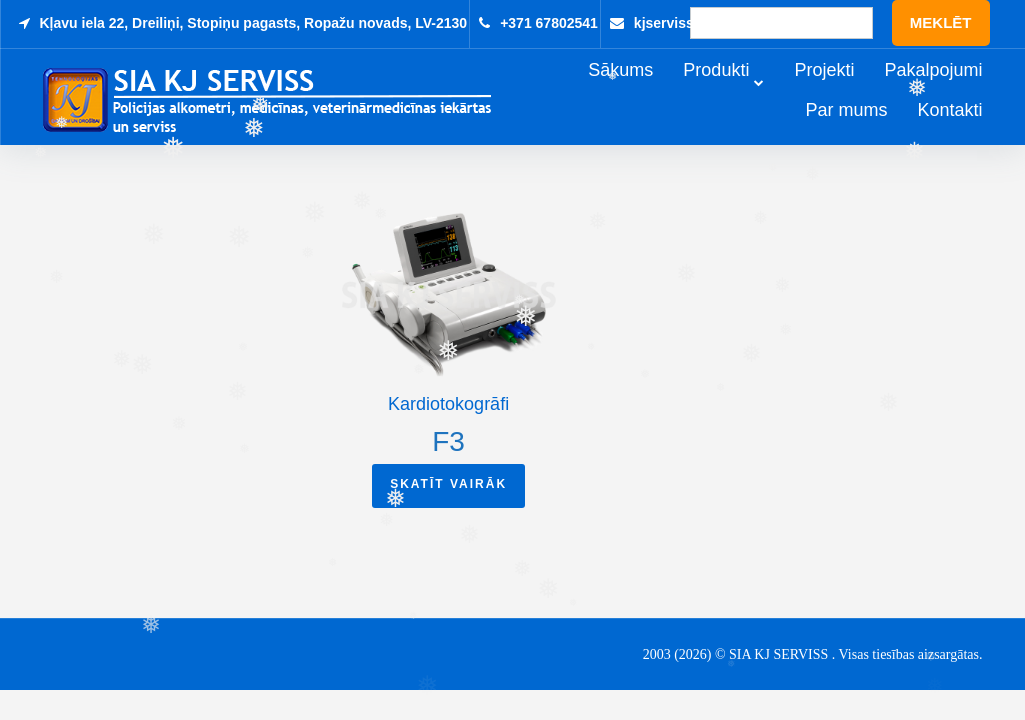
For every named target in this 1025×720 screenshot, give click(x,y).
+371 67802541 (549, 23)
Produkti (744, 91)
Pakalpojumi (961, 91)
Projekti (852, 91)
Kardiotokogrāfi (448, 406)
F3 (448, 443)
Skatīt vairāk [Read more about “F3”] (448, 487)
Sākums (648, 91)
